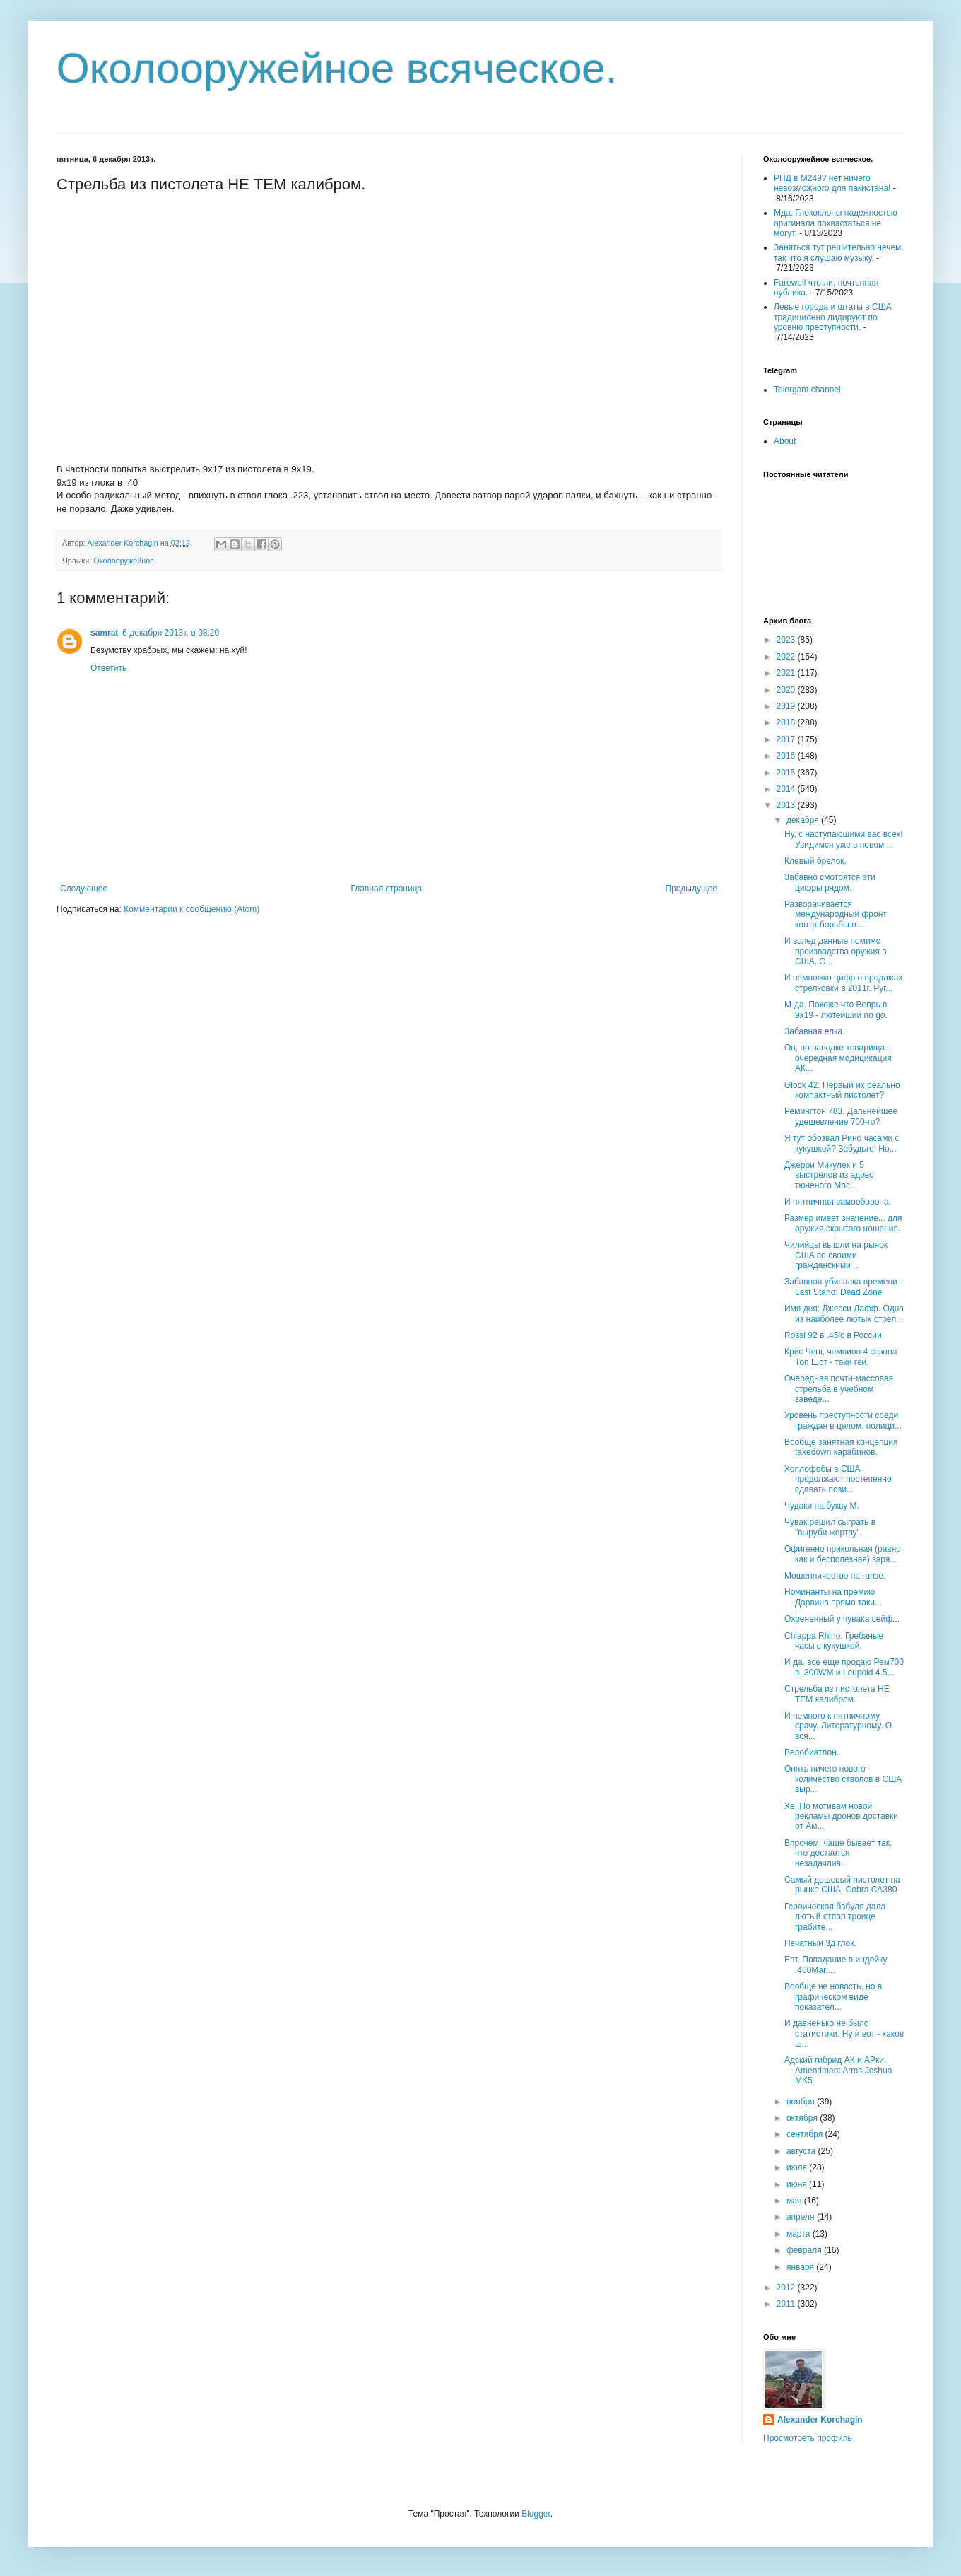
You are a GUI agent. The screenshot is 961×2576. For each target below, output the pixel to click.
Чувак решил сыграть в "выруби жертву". (829, 1527)
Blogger (535, 2514)
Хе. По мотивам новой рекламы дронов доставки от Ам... (841, 1816)
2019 (787, 706)
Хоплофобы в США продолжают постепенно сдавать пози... (838, 1479)
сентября (805, 2134)
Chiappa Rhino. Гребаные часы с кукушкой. (833, 1641)
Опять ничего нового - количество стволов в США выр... (843, 1779)
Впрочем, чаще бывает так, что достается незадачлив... (838, 1853)
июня (797, 2184)
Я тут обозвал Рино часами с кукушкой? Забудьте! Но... (842, 1143)
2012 (787, 2288)
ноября (801, 2102)
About (785, 441)
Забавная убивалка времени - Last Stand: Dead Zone (843, 1286)
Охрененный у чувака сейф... (842, 1619)
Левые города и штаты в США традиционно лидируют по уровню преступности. (833, 317)
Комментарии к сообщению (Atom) (191, 909)
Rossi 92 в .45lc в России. (834, 1335)
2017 (787, 739)
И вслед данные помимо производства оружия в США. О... (835, 951)
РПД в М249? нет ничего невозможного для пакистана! (832, 183)
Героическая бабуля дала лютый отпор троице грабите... (834, 1917)
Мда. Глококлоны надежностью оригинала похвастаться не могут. (835, 223)
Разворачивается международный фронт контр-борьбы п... (835, 914)
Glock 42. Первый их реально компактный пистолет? (842, 1090)
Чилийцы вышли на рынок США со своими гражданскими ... (836, 1255)
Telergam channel (807, 389)
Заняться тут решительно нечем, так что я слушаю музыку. (839, 252)
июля (797, 2167)
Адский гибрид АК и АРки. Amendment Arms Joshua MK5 (838, 2070)
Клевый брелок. (815, 861)
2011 (787, 2304)
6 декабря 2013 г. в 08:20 (170, 633)
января (801, 2267)
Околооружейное (123, 560)
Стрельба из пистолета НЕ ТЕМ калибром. (837, 1694)
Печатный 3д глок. (820, 1943)
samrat (104, 633)
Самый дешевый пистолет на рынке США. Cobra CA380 (842, 1885)
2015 (787, 773)
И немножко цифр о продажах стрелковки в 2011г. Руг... (843, 983)
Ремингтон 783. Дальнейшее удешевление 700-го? (840, 1116)
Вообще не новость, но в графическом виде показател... (833, 1996)
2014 (787, 789)
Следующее (83, 889)
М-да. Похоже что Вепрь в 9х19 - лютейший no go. (836, 1009)
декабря (803, 820)
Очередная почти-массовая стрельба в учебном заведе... (838, 1389)
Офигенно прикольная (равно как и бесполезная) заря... (842, 1554)
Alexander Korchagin (820, 2420)
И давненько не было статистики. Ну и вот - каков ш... (844, 2033)
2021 (787, 673)
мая (795, 2201)
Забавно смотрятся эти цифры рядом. (829, 882)
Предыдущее (691, 889)
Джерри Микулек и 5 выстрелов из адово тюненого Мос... (829, 1175)
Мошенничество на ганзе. (834, 1576)
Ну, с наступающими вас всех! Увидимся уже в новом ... (843, 839)
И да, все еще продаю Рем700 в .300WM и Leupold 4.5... (844, 1667)
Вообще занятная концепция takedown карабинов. (841, 1447)
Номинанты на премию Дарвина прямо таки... (833, 1597)
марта (799, 2234)
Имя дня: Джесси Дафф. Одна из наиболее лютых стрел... (844, 1313)
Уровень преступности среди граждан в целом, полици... (843, 1420)
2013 (787, 805)
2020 (787, 690)
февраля (805, 2250)
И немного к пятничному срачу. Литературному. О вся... (838, 1726)
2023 (787, 640)
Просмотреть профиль (807, 2438)
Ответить (108, 668)
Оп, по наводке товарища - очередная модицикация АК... (838, 1058)
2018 (787, 722)
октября (803, 2118)
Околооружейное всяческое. (337, 68)
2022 (787, 657)
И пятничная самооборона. (837, 1202)
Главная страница (387, 889)
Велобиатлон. (811, 1752)
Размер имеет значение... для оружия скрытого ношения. (843, 1223)
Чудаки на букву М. (821, 1506)
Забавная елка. (814, 1031)
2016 (787, 756)
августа (802, 2151)
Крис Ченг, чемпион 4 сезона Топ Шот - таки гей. (840, 1356)
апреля (801, 2217)
